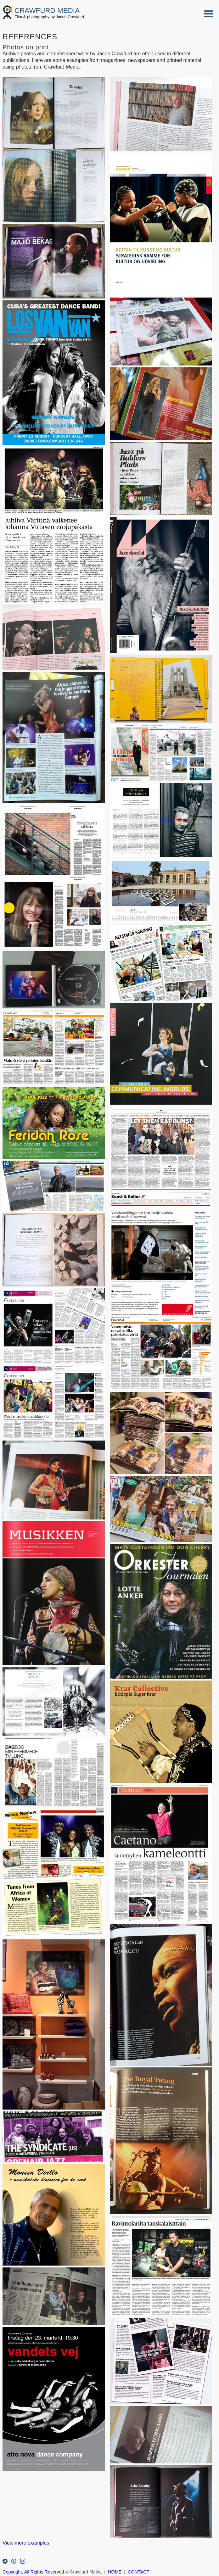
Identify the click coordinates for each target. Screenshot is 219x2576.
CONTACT (138, 2571)
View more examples (26, 2542)
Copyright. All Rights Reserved (33, 2571)
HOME (114, 2571)
